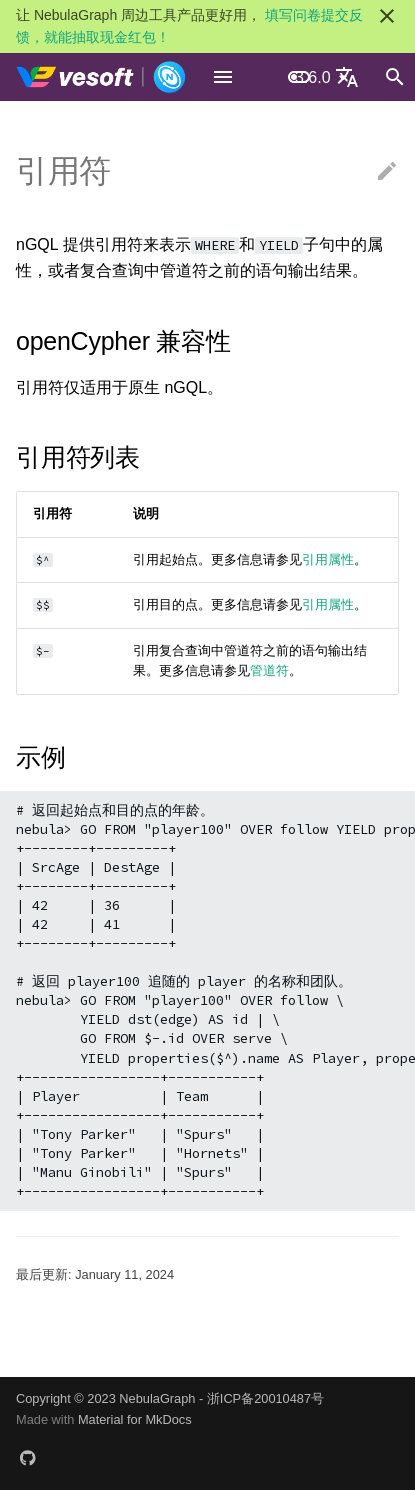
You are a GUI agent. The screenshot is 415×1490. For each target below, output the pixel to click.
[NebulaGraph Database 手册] (101, 77)
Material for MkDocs (135, 1419)
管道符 (269, 670)
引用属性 (328, 559)
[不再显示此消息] (387, 16)
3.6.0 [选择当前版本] (313, 77)
